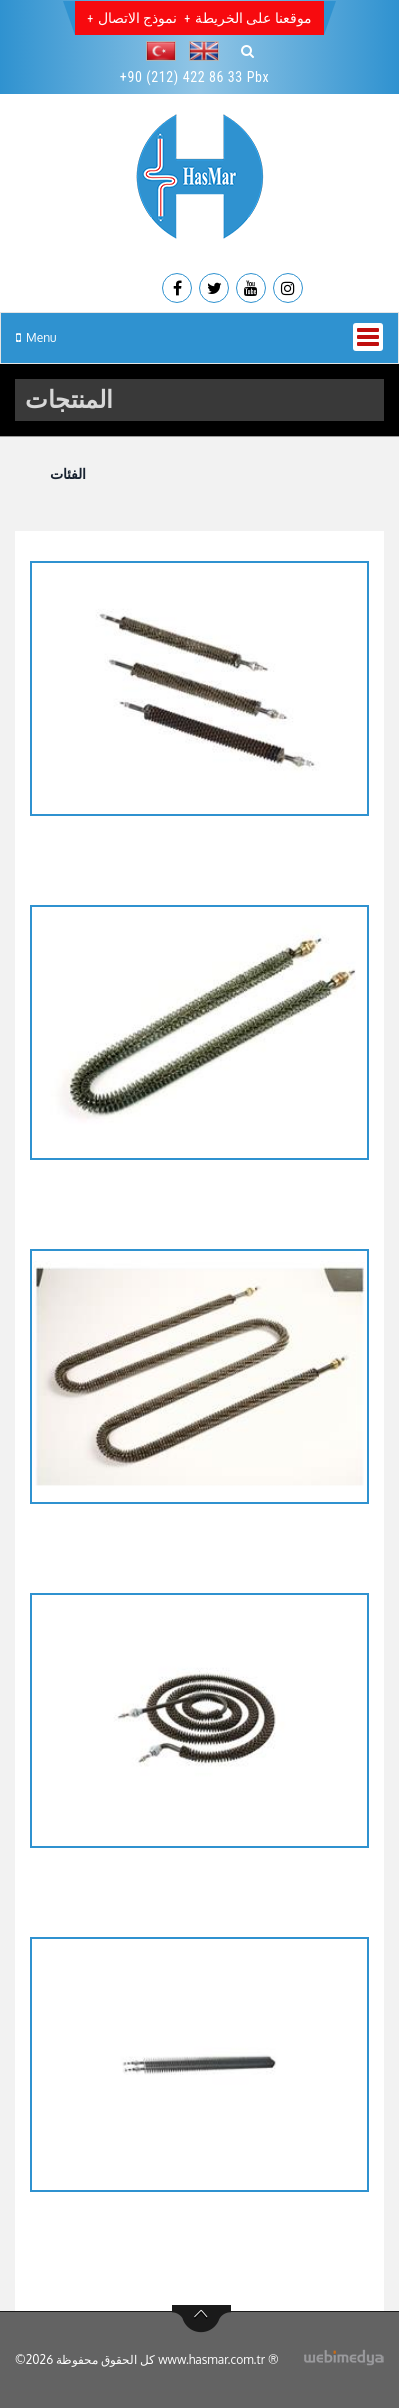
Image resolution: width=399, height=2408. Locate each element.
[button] (166, 51)
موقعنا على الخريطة (253, 18)
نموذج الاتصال (137, 18)
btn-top (201, 2319)
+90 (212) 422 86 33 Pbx (194, 77)
